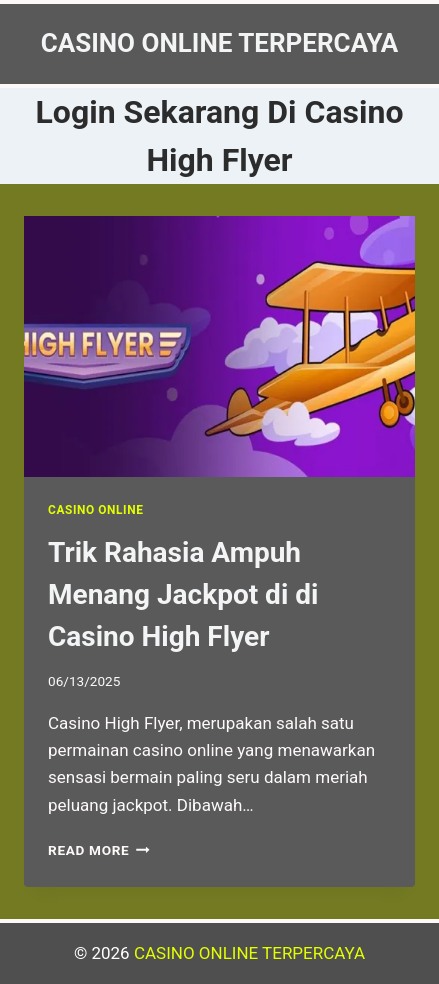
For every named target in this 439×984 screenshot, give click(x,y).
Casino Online (95, 510)
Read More (99, 850)
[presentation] (219, 346)
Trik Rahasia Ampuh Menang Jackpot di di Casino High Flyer (183, 594)
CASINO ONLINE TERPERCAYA (249, 953)
